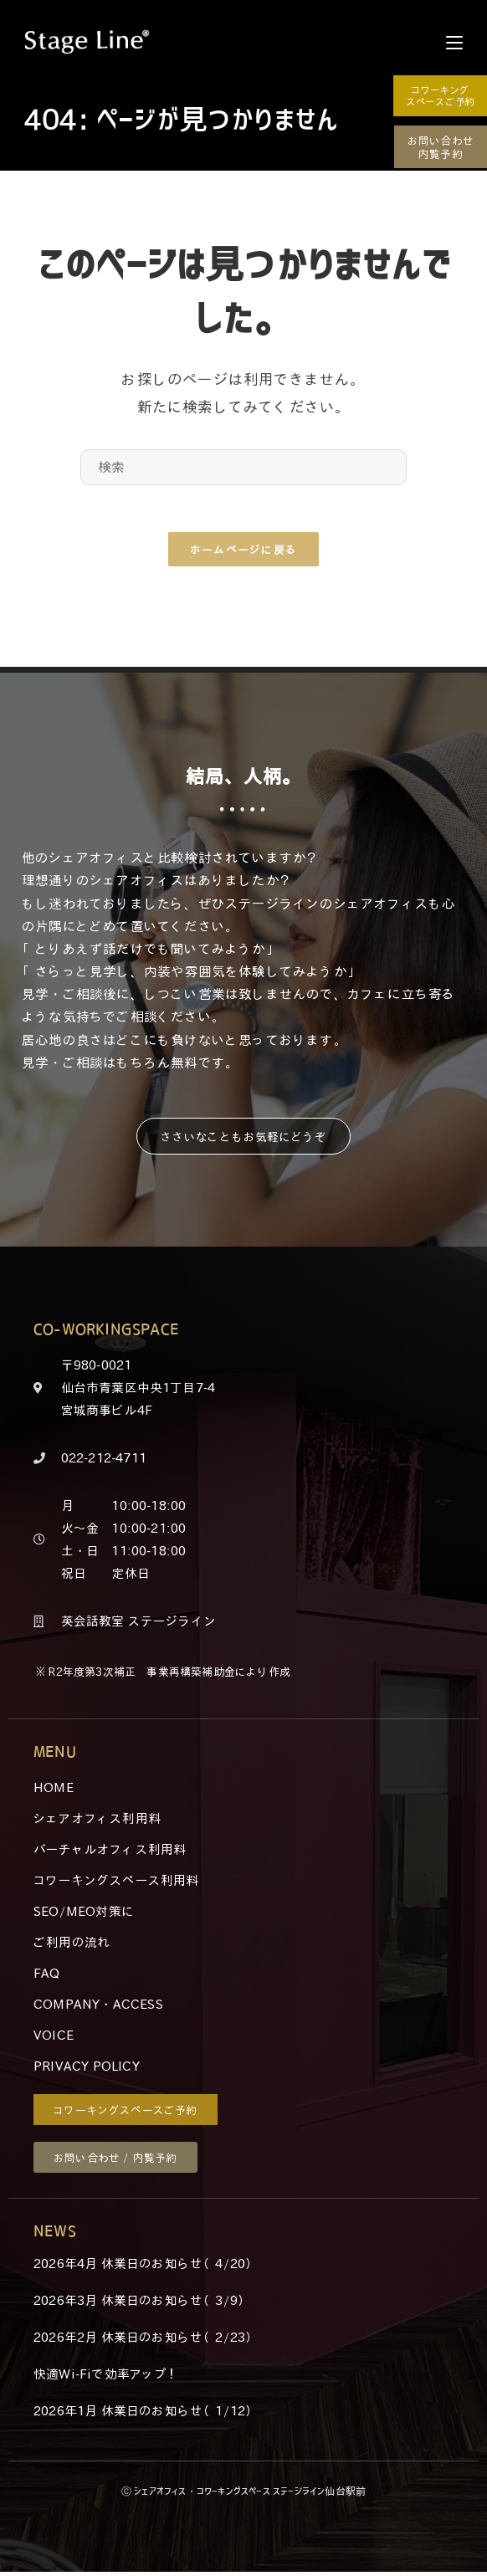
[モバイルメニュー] (454, 42)
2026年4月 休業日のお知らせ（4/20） (145, 2267)
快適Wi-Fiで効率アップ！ (107, 2377)
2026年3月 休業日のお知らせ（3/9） (141, 2304)
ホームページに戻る (244, 552)
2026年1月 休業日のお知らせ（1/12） (145, 2414)
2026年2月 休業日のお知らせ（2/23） (145, 2341)
